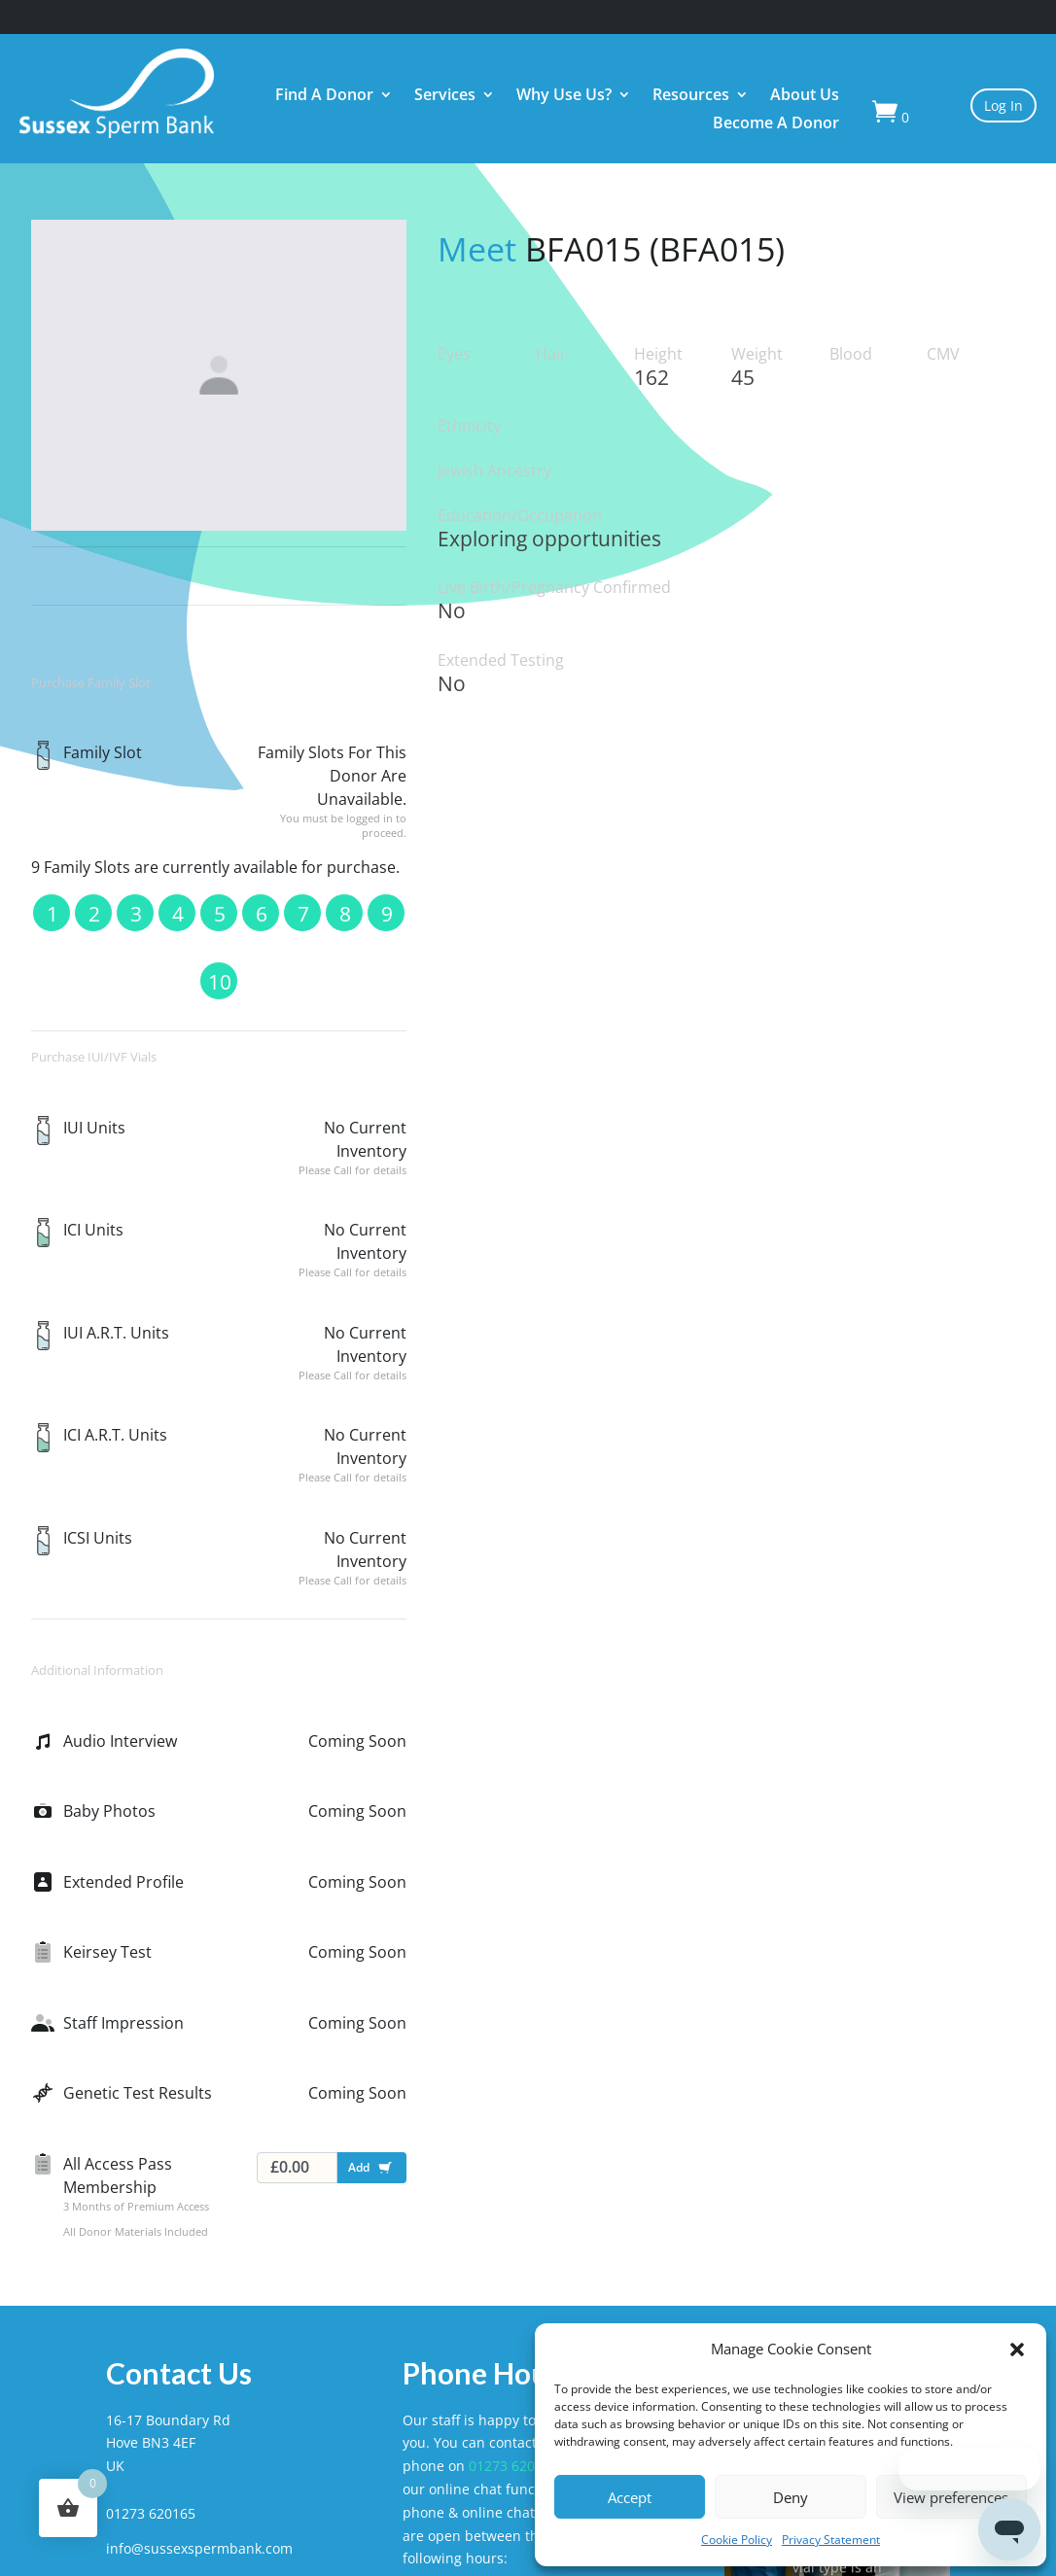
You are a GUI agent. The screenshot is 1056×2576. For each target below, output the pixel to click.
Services (444, 96)
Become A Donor (776, 125)
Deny (790, 2497)
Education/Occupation (520, 515)
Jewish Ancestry (494, 471)
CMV (943, 354)
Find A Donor (324, 96)
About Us (804, 96)
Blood (850, 354)
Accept (629, 2497)
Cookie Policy (736, 2539)
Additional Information (97, 1670)
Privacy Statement (831, 2539)
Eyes (454, 354)
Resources (690, 96)
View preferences (951, 2497)
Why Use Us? (564, 96)
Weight (757, 354)
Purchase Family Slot (91, 682)
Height (658, 354)
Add (374, 2171)
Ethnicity (469, 426)
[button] (1017, 2349)
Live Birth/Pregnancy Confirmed (554, 587)
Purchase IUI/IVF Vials (94, 1056)
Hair (551, 354)
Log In (1003, 105)
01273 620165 (513, 2465)
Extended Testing (501, 660)
